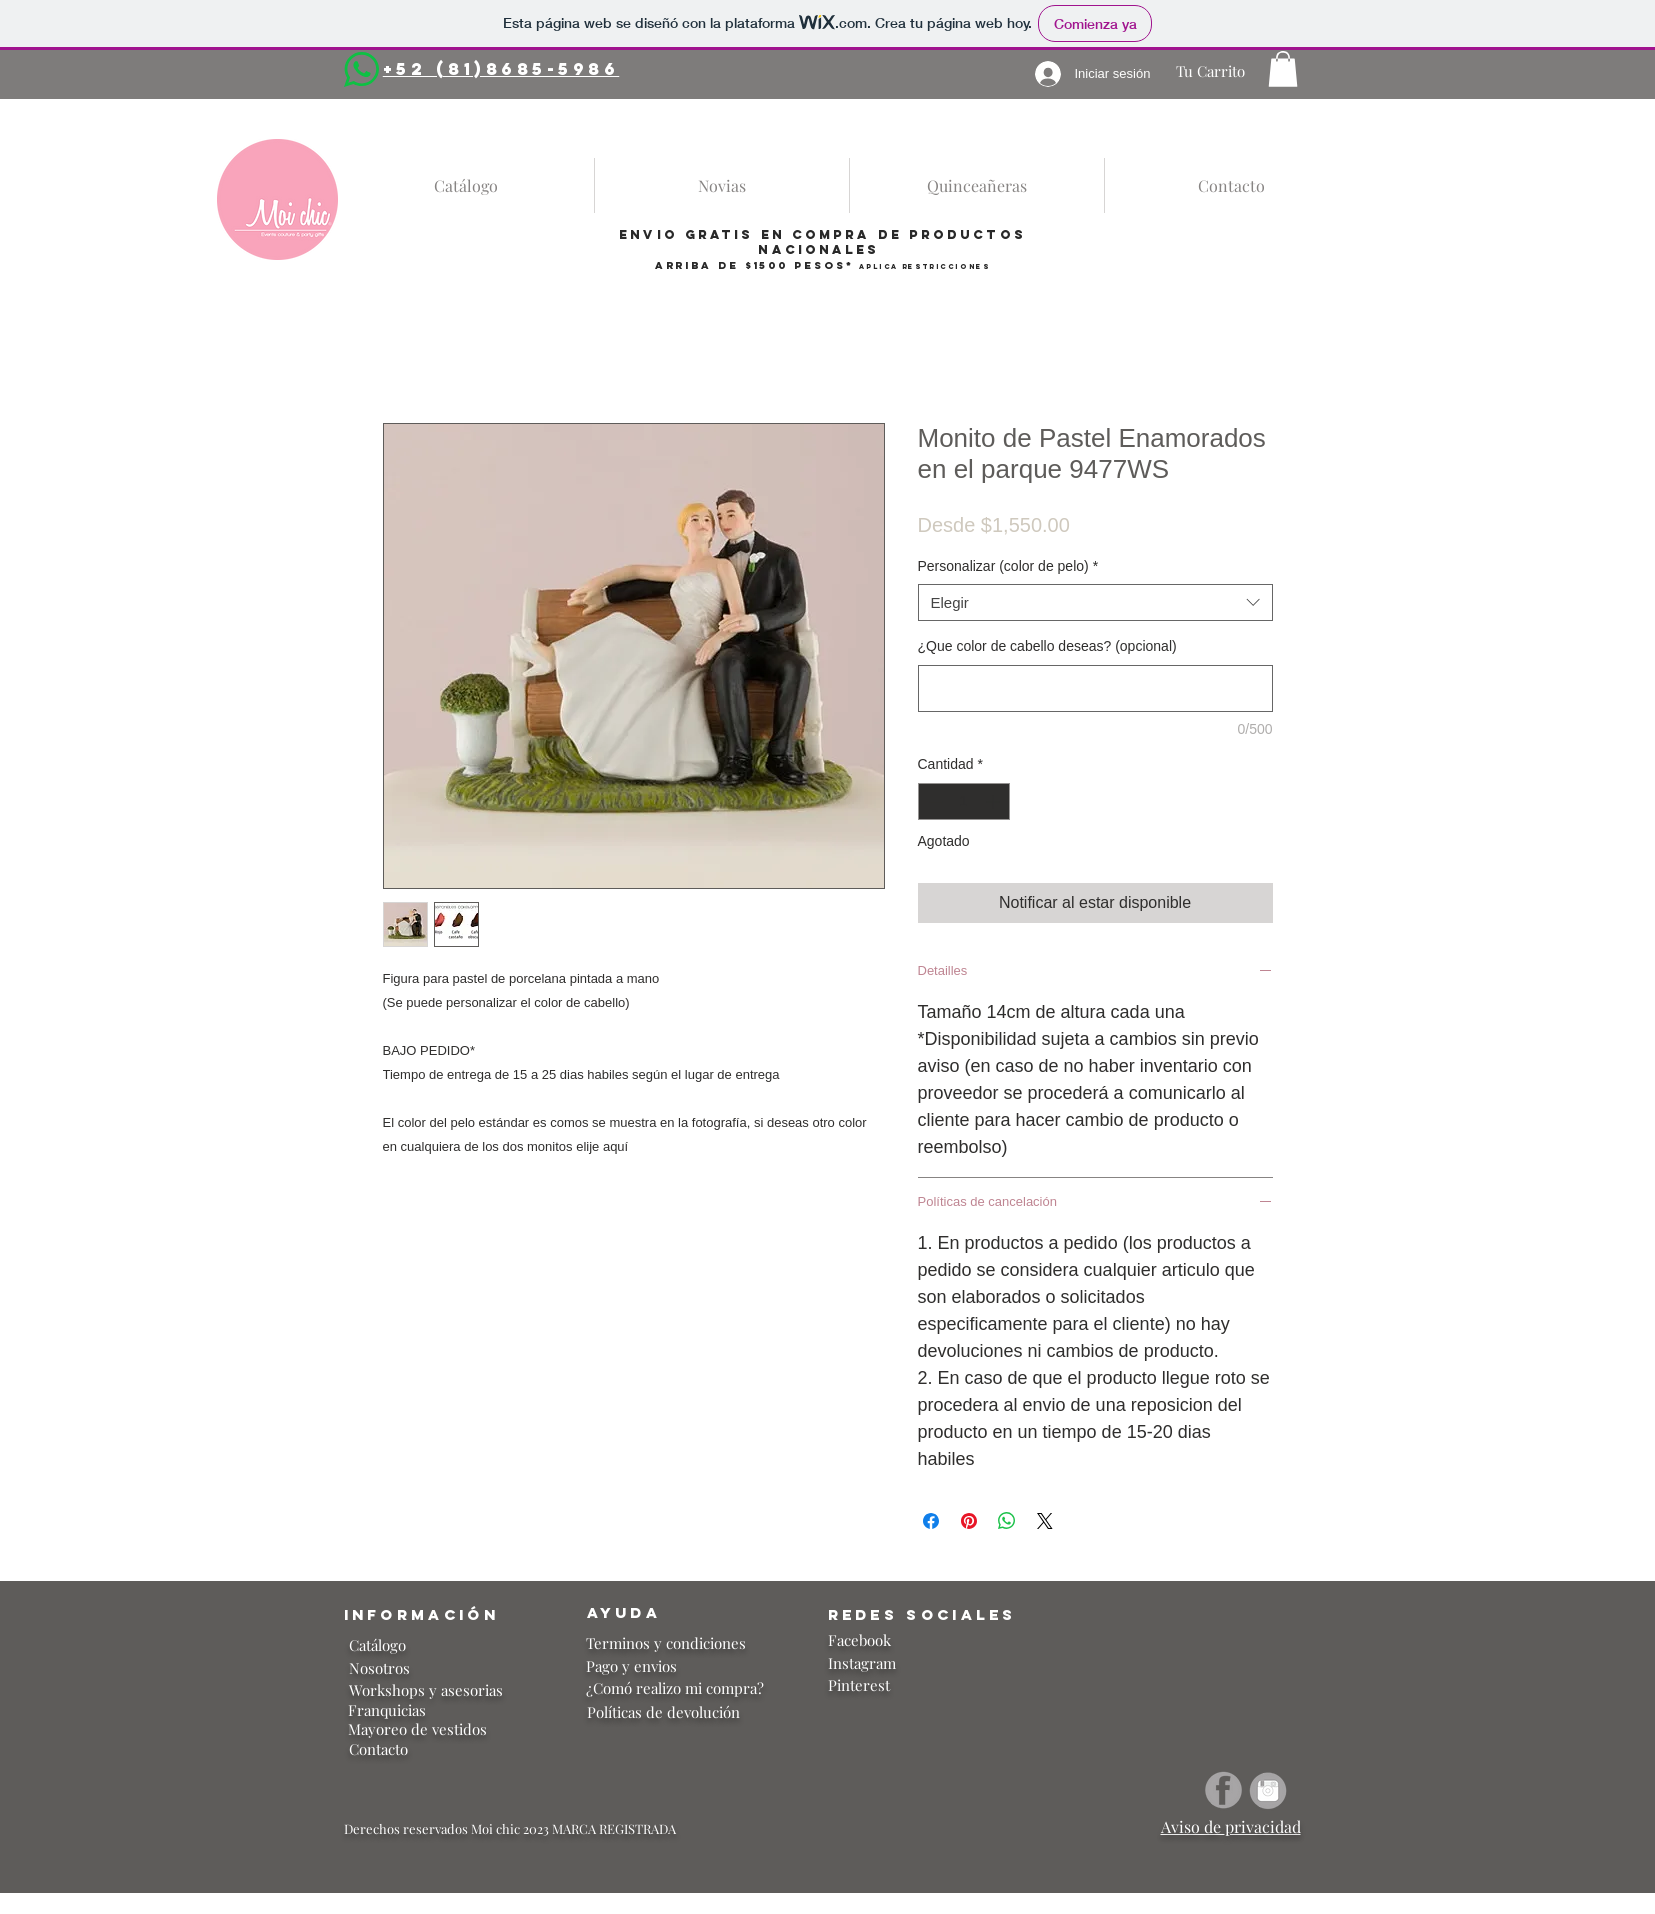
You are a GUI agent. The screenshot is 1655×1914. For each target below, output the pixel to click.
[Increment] (994, 801)
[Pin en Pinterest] (969, 1521)
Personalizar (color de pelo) (1008, 566)
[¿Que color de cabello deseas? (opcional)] (1095, 688)
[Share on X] (1045, 1521)
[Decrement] (933, 801)
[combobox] (1095, 603)
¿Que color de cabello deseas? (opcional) (1047, 646)
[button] (1283, 69)
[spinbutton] (964, 801)
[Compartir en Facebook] (931, 1521)
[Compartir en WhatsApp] (1007, 1521)
